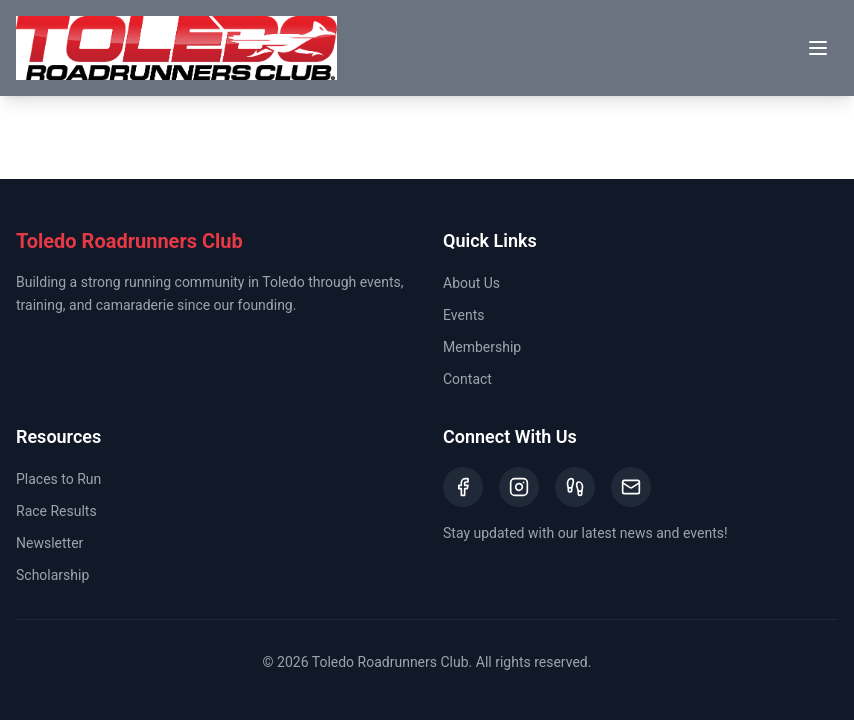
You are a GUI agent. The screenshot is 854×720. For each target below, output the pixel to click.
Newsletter (49, 543)
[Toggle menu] (818, 48)
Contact (467, 379)
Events (463, 315)
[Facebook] (463, 487)
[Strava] (575, 487)
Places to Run (58, 479)
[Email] (631, 487)
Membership (482, 347)
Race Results (56, 511)
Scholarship (52, 575)
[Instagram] (519, 487)
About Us (471, 283)
